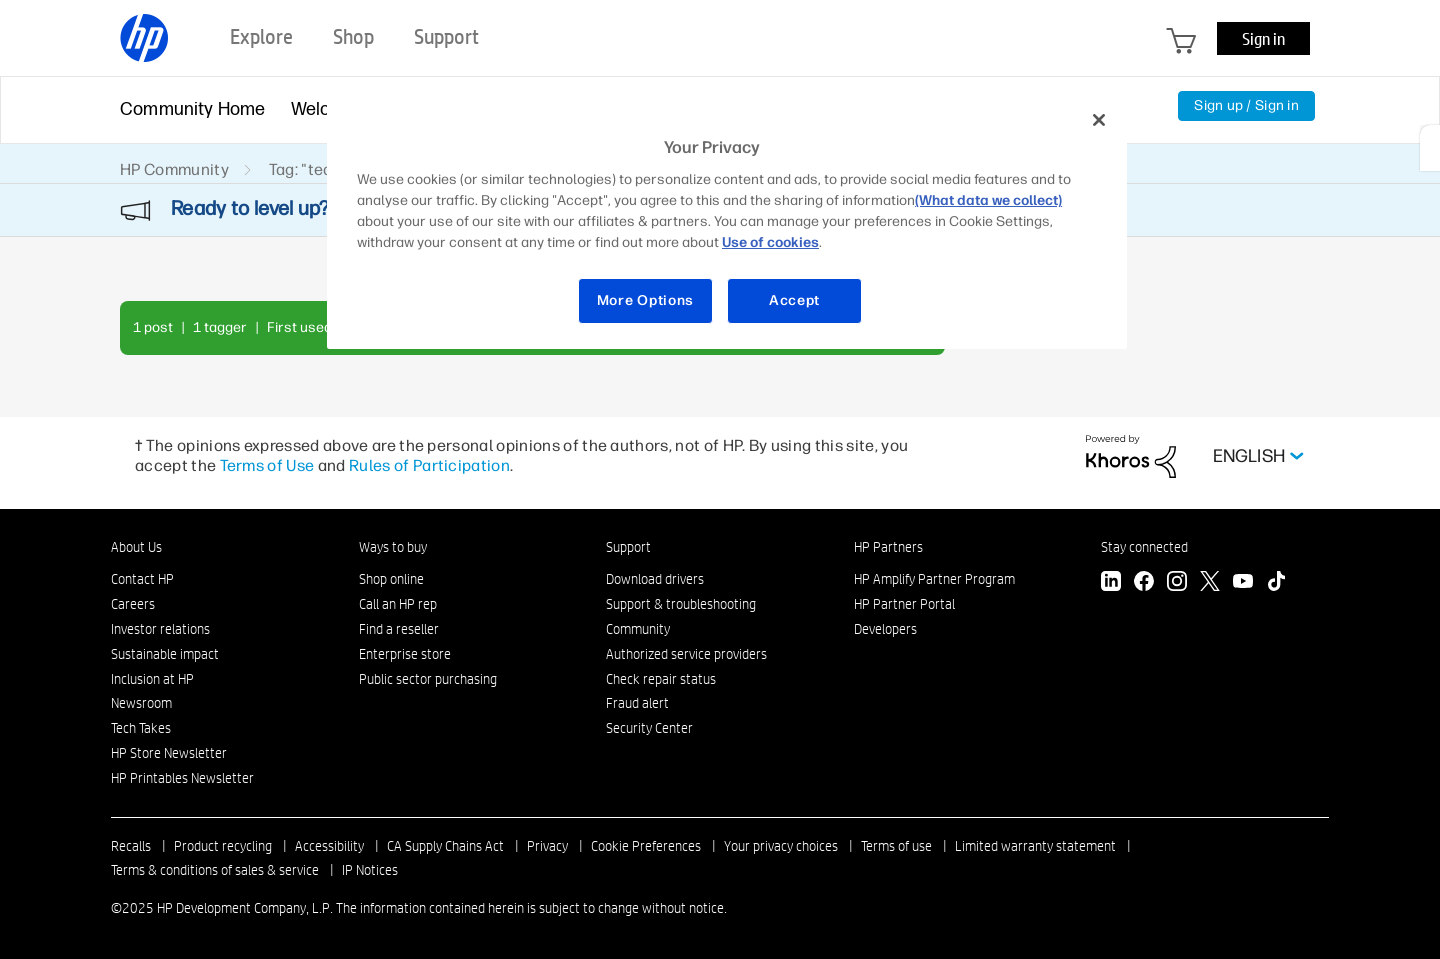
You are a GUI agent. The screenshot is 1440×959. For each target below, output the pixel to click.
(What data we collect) (988, 200)
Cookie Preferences (646, 846)
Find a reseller (399, 629)
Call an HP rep (398, 604)
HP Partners (888, 547)
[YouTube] (1243, 583)
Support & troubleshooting (681, 604)
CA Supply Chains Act (445, 846)
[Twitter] (1210, 583)
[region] (727, 222)
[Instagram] (1177, 583)
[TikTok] (1276, 583)
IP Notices (370, 870)
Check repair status (661, 679)
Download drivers (655, 579)
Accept (794, 300)
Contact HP (142, 579)
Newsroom (141, 703)
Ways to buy (393, 547)
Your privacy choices (781, 846)
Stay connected (1144, 547)
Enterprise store (405, 654)
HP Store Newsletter (169, 753)
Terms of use (896, 846)
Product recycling (223, 846)
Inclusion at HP (152, 679)
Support (628, 547)
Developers (885, 629)
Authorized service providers (686, 654)
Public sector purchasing (428, 679)
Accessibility (329, 846)
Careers (133, 604)
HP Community (174, 169)
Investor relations (160, 629)
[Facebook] (1144, 583)
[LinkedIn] (1111, 583)
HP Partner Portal (904, 604)
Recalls (131, 846)
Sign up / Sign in (1246, 105)
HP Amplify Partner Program (934, 579)
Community (638, 629)
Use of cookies (770, 242)
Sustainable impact (165, 654)
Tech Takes (141, 728)
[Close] (1099, 120)
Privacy (547, 846)
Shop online (391, 579)
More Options (645, 300)
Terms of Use (267, 465)
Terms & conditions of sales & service (215, 870)
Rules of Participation (429, 465)
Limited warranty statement (1035, 846)
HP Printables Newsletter (182, 778)
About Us (136, 547)
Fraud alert (637, 703)
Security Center (649, 728)
